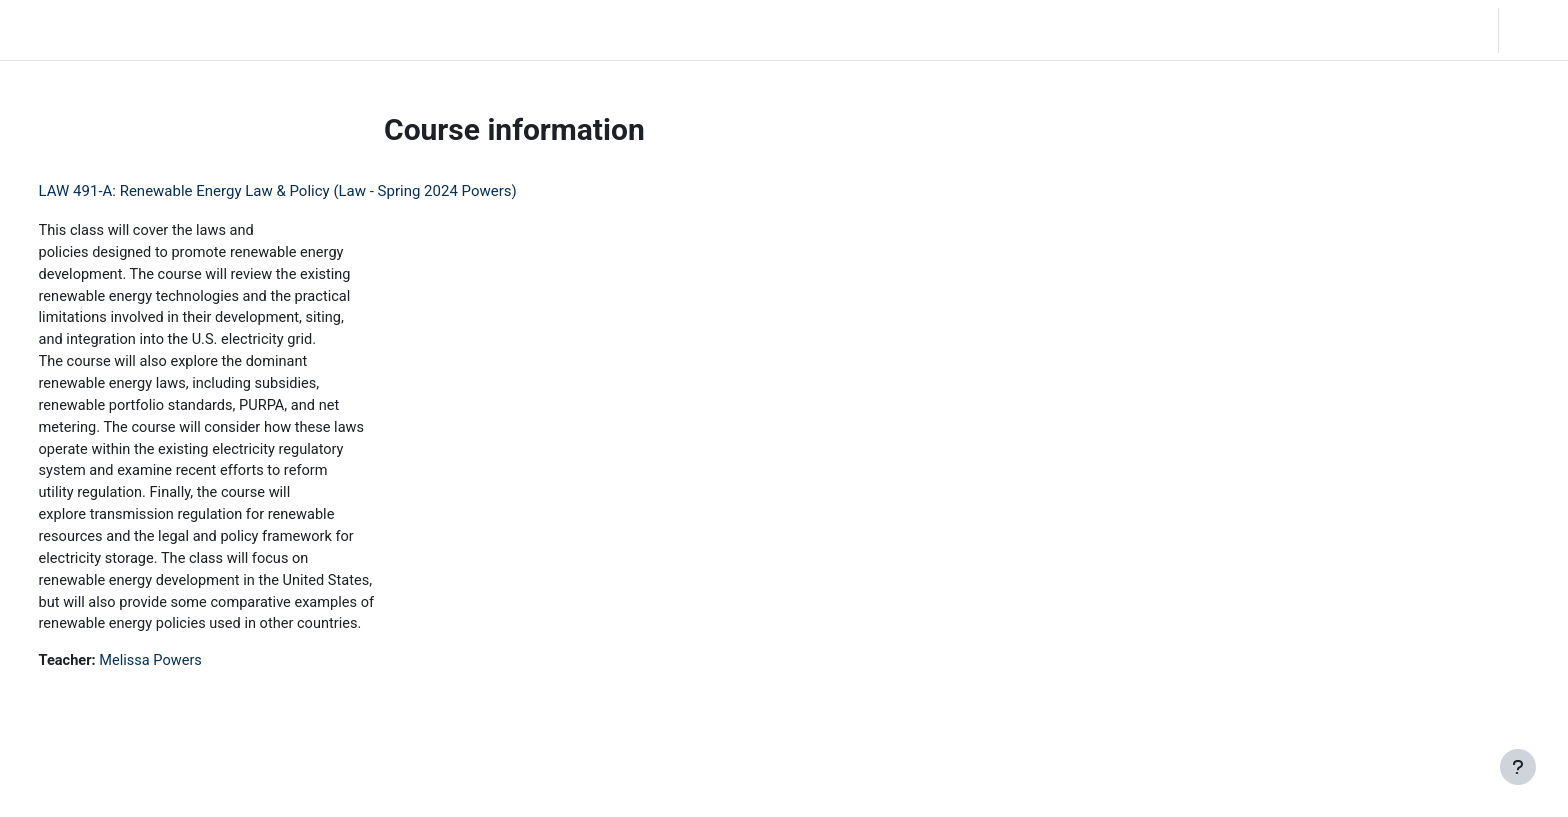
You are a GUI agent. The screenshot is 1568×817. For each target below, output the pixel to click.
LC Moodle (60, 30)
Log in (1531, 30)
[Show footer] (1518, 767)
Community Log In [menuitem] (255, 30)
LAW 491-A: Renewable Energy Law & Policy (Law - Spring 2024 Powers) (315, 191)
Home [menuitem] (157, 30)
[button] (1424, 30)
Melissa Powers (192, 674)
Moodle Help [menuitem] (373, 30)
